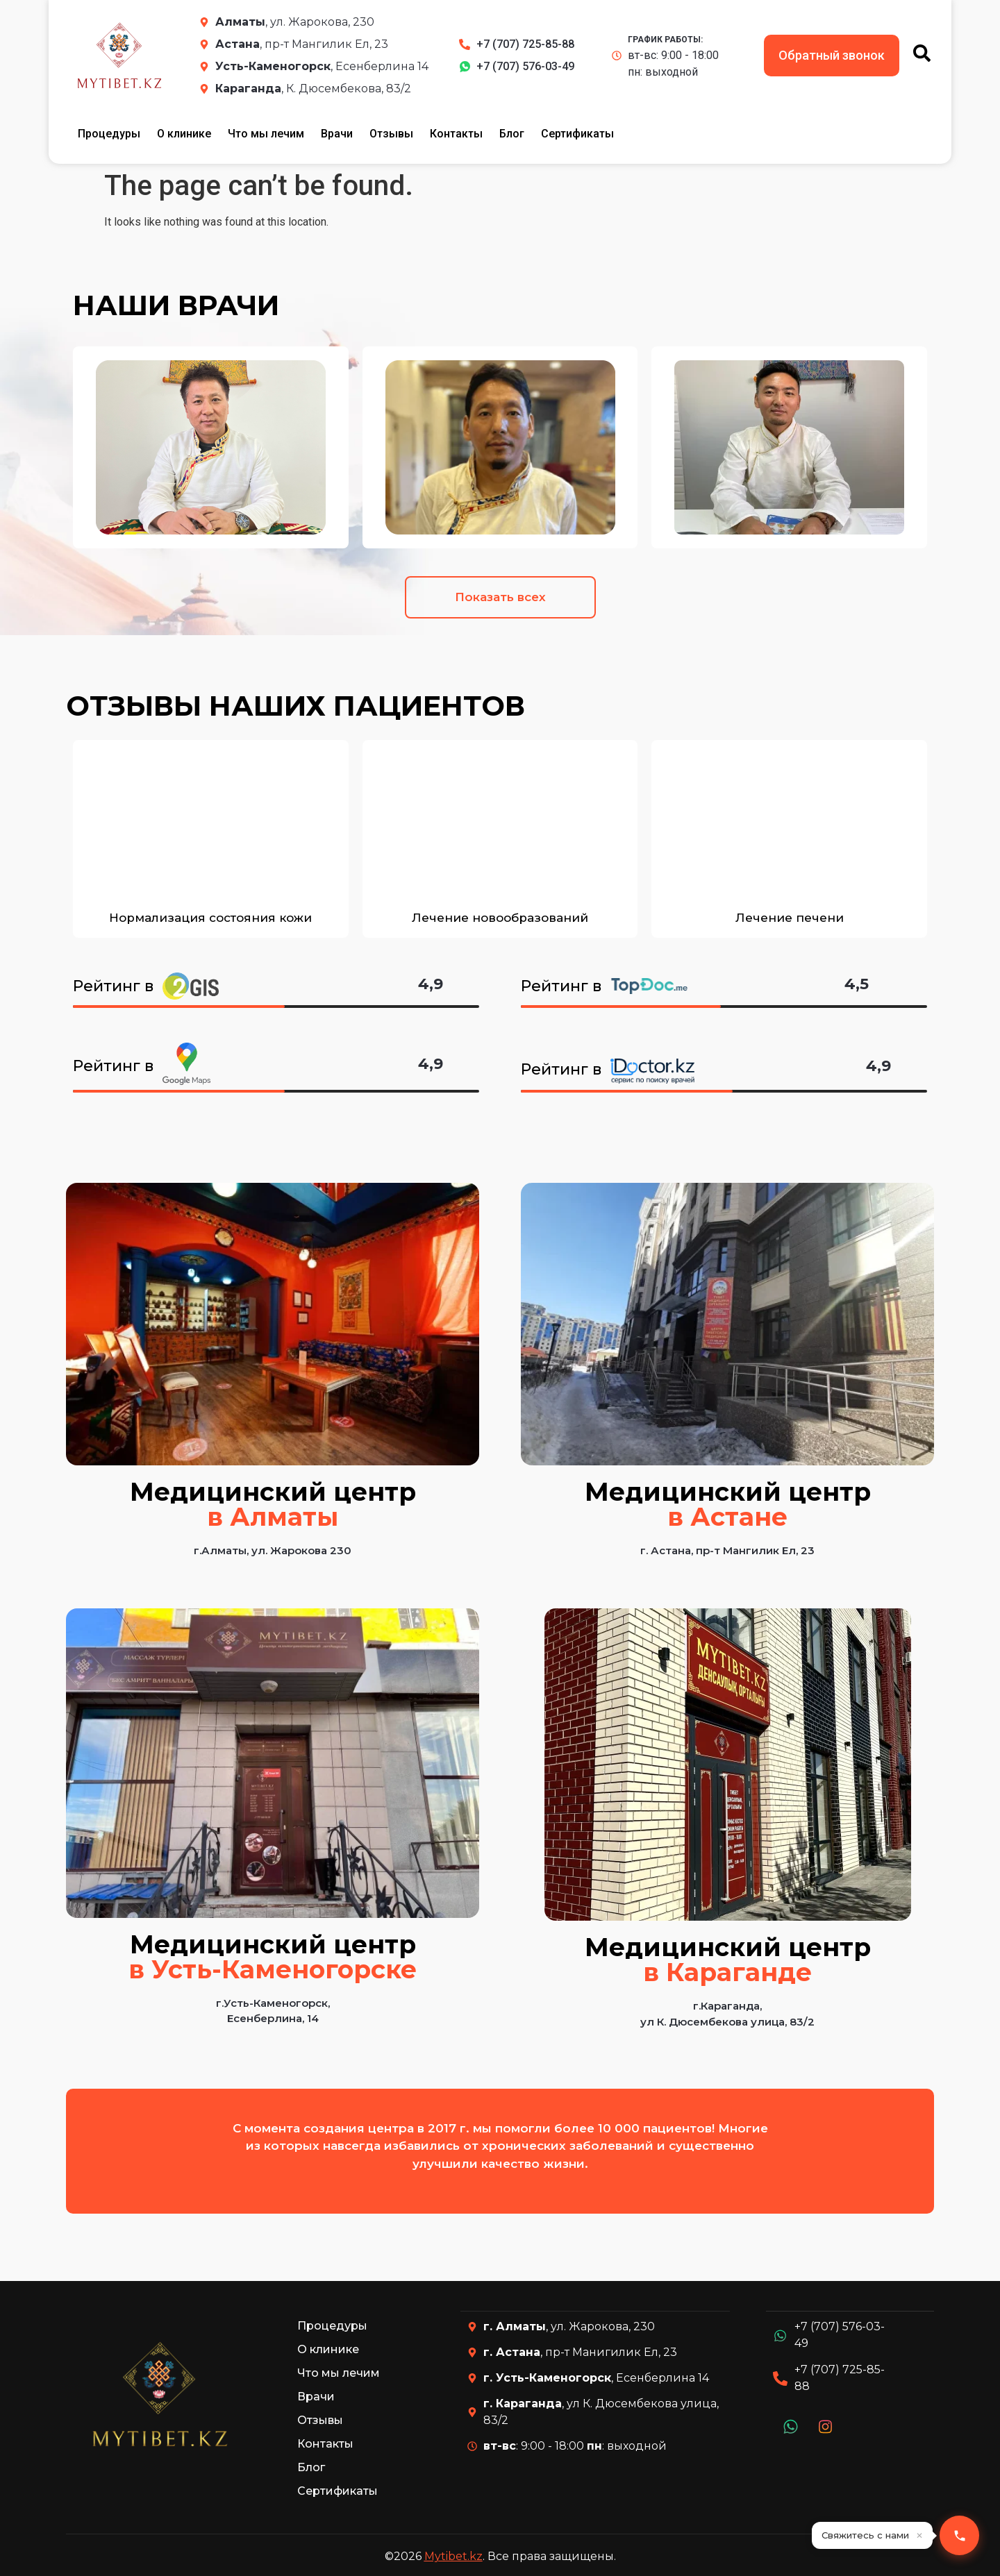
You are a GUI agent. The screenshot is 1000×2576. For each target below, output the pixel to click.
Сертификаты (577, 133)
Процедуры (109, 133)
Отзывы (391, 133)
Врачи (337, 133)
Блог (511, 133)
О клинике (184, 133)
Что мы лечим (266, 133)
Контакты (456, 133)
